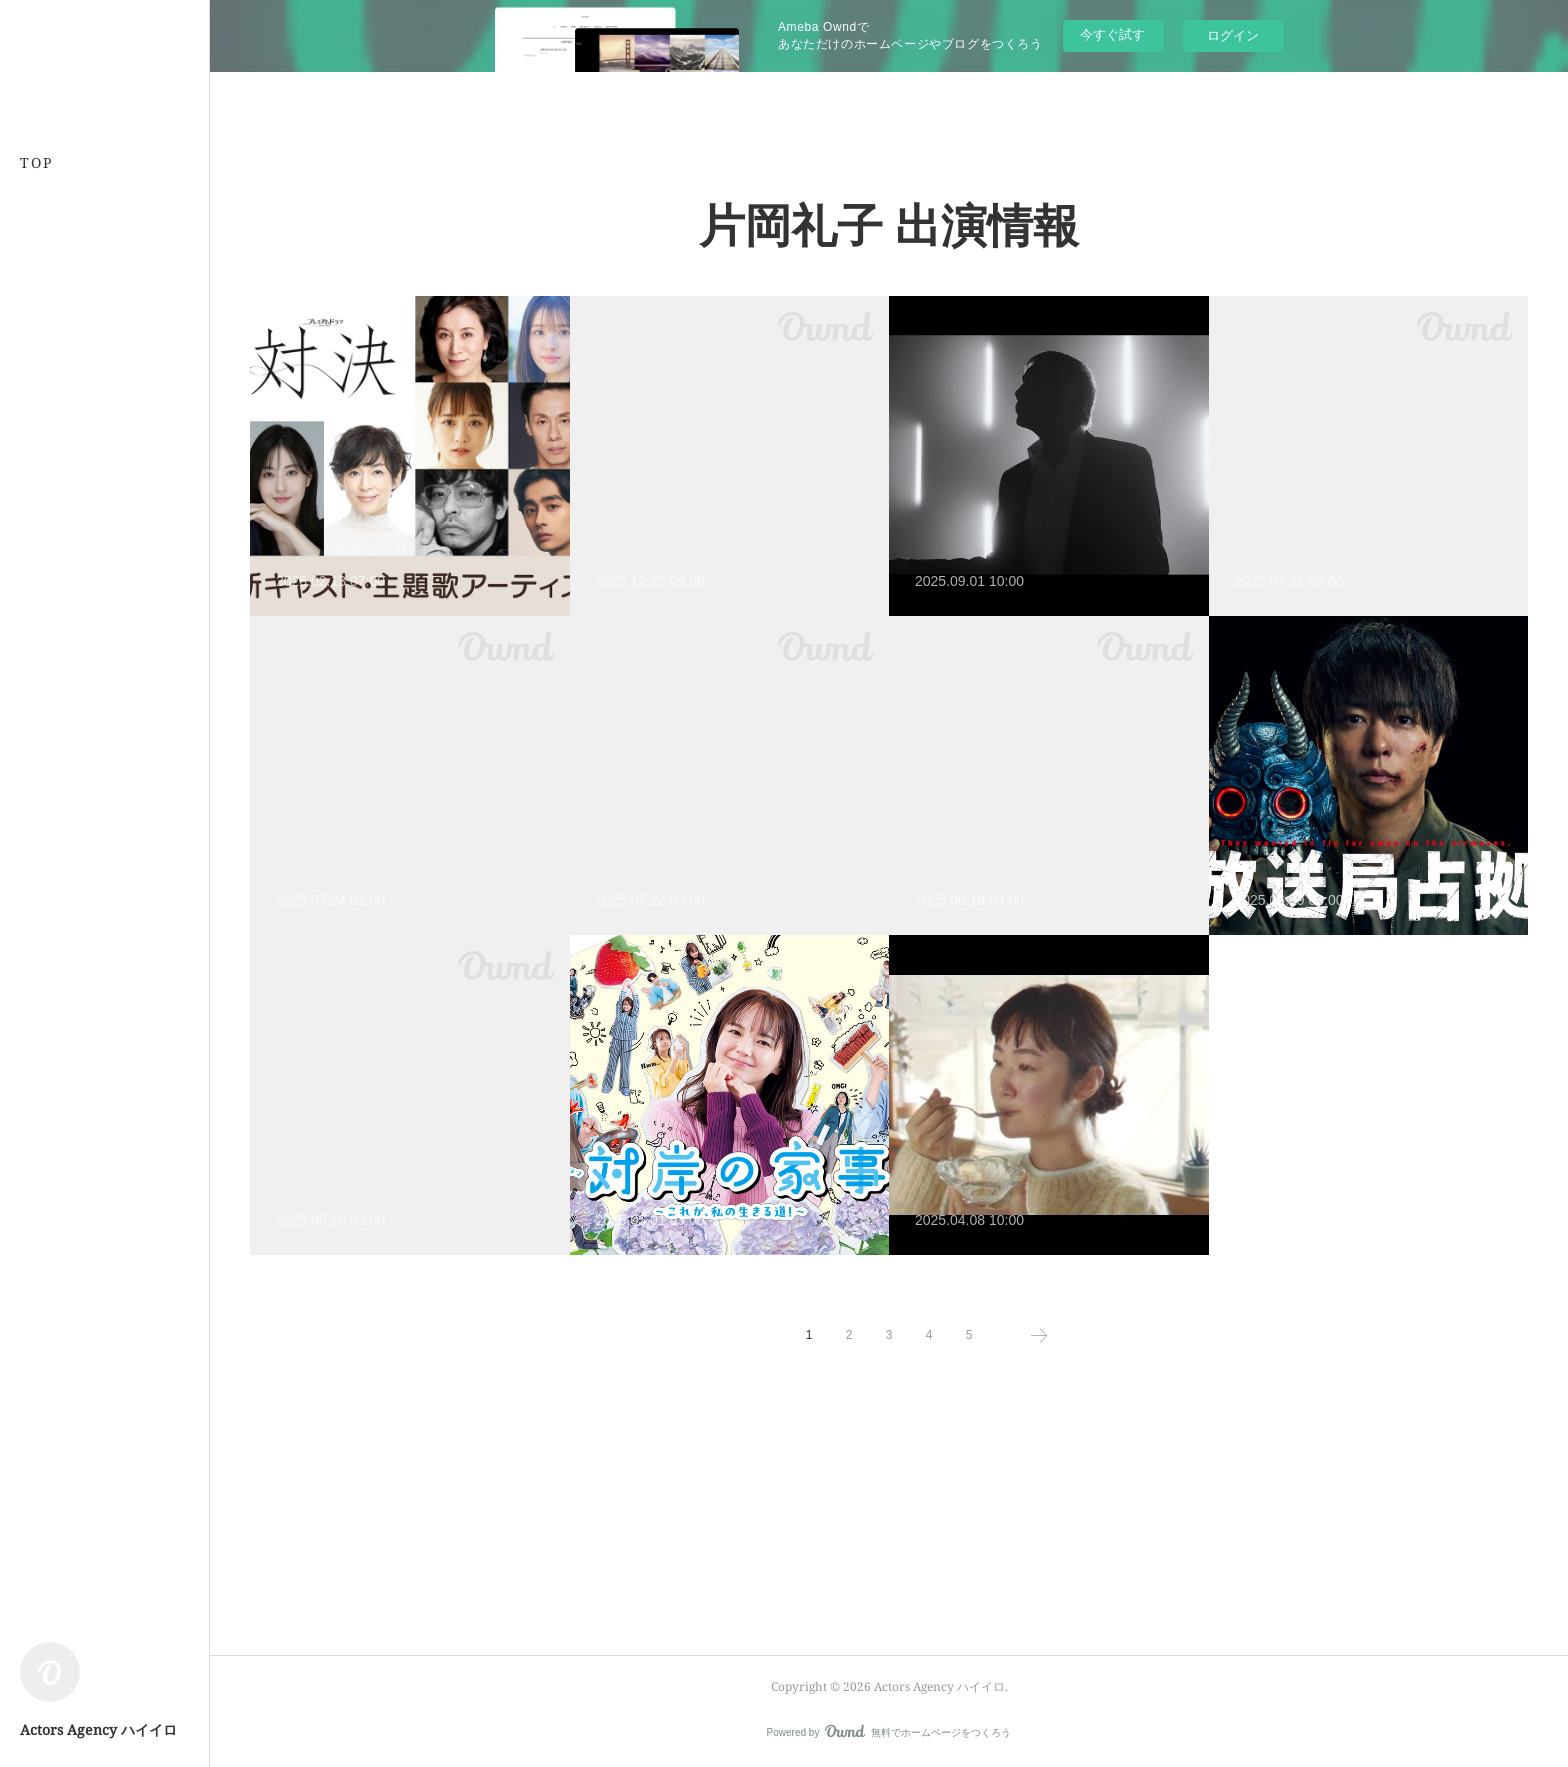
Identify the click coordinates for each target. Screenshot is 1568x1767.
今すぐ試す (1112, 34)
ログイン (1233, 35)
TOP (36, 162)
